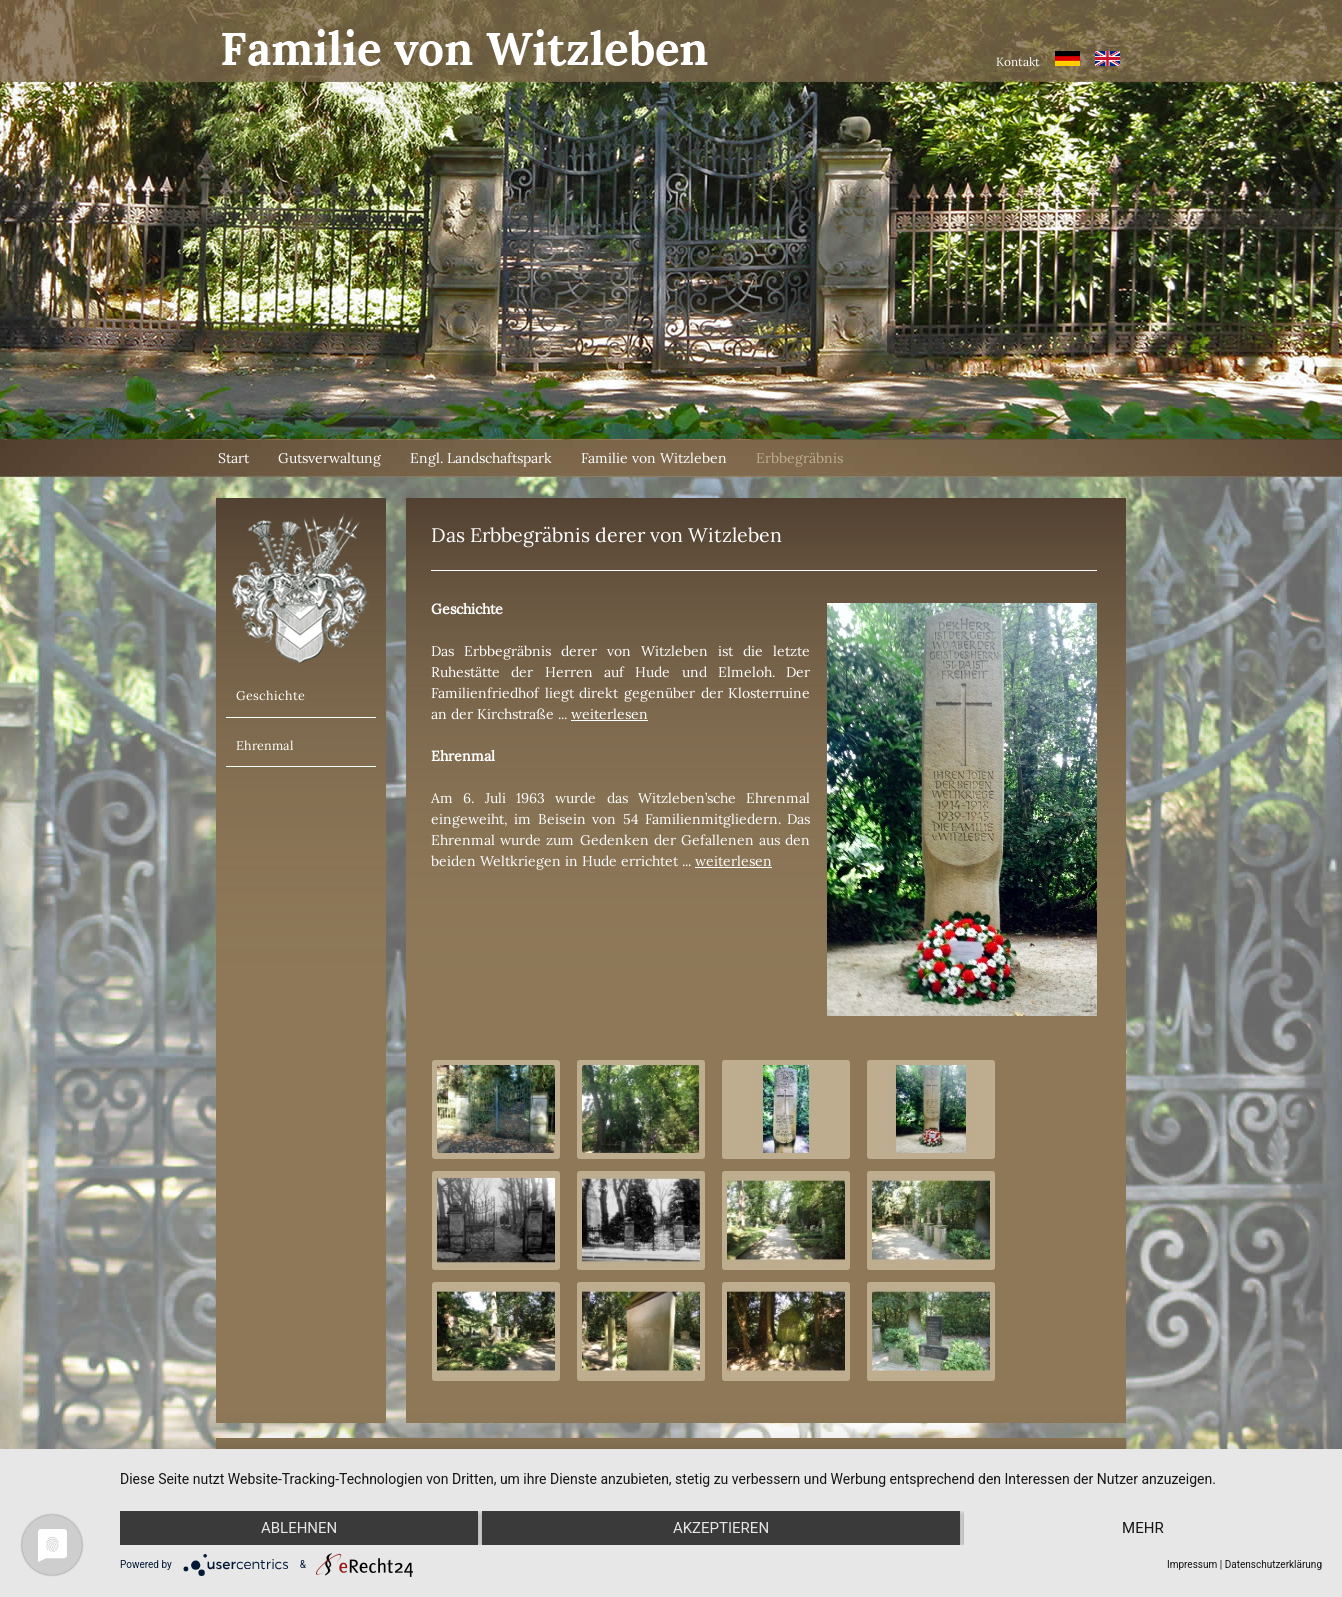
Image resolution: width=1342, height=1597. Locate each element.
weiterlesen (609, 714)
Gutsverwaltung (329, 458)
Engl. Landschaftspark (481, 458)
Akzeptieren (721, 1528)
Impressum (1192, 1564)
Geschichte (270, 695)
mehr (1143, 1528)
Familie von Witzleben (654, 458)
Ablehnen (299, 1528)
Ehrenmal (264, 745)
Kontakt (1018, 61)
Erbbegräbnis (799, 458)
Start (233, 458)
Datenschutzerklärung (1273, 1564)
